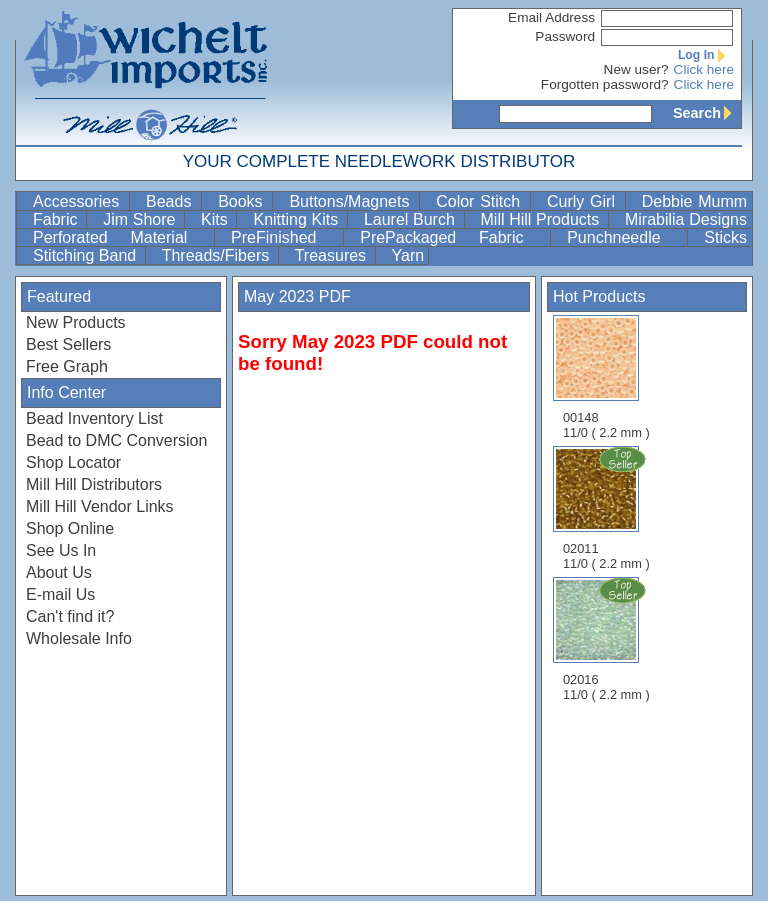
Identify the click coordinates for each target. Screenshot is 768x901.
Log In (706, 55)
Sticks (725, 237)
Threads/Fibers (218, 255)
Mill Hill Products (542, 219)
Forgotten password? (605, 84)
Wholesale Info (79, 638)
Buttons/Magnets (352, 201)
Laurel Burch (412, 219)
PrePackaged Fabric (453, 237)
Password (565, 36)
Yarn (408, 255)
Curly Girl (584, 201)
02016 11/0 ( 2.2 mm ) (608, 639)
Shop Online (70, 528)
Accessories (79, 201)
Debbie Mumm (694, 201)
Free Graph (67, 366)
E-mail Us (60, 594)
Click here (704, 69)
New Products (76, 322)
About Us (59, 572)
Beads (171, 201)
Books (243, 201)
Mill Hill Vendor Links (100, 506)
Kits (216, 219)
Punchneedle (625, 237)
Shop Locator (73, 462)
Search (707, 113)
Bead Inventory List (94, 418)
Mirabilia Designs (686, 219)
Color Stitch (481, 201)
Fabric (57, 219)
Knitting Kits (297, 219)
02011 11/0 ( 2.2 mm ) (608, 508)
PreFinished (285, 237)
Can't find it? (70, 616)
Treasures (333, 255)
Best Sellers (68, 344)
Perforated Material (121, 237)
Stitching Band (87, 255)
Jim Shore (141, 219)
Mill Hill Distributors (94, 484)
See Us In (61, 550)
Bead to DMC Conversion (116, 440)
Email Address (551, 17)
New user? (636, 69)
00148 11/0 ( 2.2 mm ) (606, 377)
